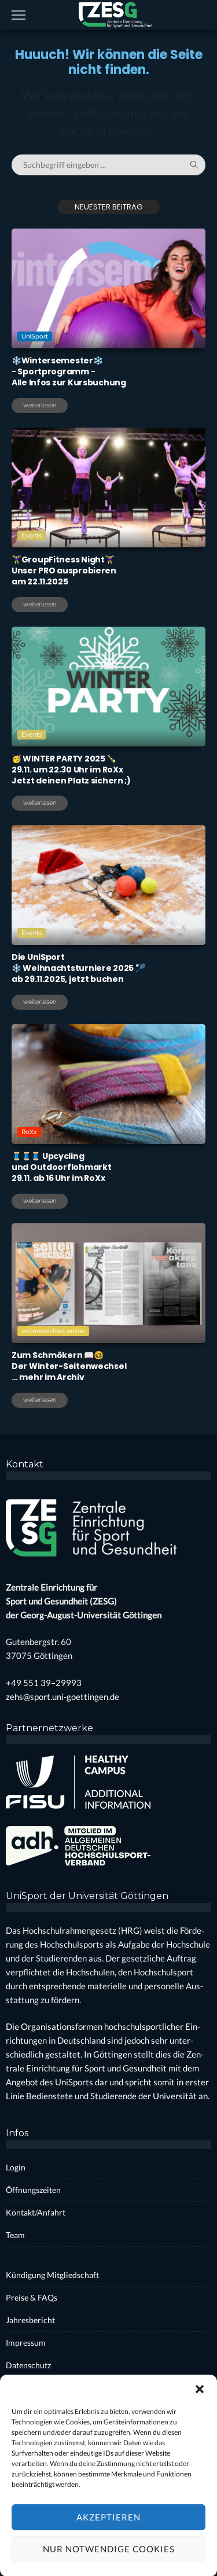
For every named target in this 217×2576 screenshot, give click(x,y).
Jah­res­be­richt (30, 2320)
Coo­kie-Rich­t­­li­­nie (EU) (46, 2388)
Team (15, 2235)
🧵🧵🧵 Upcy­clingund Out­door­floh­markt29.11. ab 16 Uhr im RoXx (61, 1167)
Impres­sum (26, 2342)
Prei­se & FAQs (31, 2297)
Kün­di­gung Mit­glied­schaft (52, 2275)
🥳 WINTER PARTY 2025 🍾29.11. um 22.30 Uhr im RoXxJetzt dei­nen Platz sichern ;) (71, 769)
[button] (199, 2420)
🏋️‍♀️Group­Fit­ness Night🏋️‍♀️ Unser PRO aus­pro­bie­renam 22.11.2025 (64, 570)
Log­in (15, 2167)
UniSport (34, 336)
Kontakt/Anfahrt (35, 2212)
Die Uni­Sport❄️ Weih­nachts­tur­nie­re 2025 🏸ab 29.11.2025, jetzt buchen (78, 968)
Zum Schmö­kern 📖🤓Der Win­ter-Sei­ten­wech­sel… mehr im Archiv (69, 1366)
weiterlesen (39, 405)
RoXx (30, 1131)
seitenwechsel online (54, 1330)
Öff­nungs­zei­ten (33, 2190)
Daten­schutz (28, 2365)
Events (33, 535)
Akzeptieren (108, 2548)
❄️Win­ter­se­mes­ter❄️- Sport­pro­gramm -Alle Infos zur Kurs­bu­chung (69, 371)
